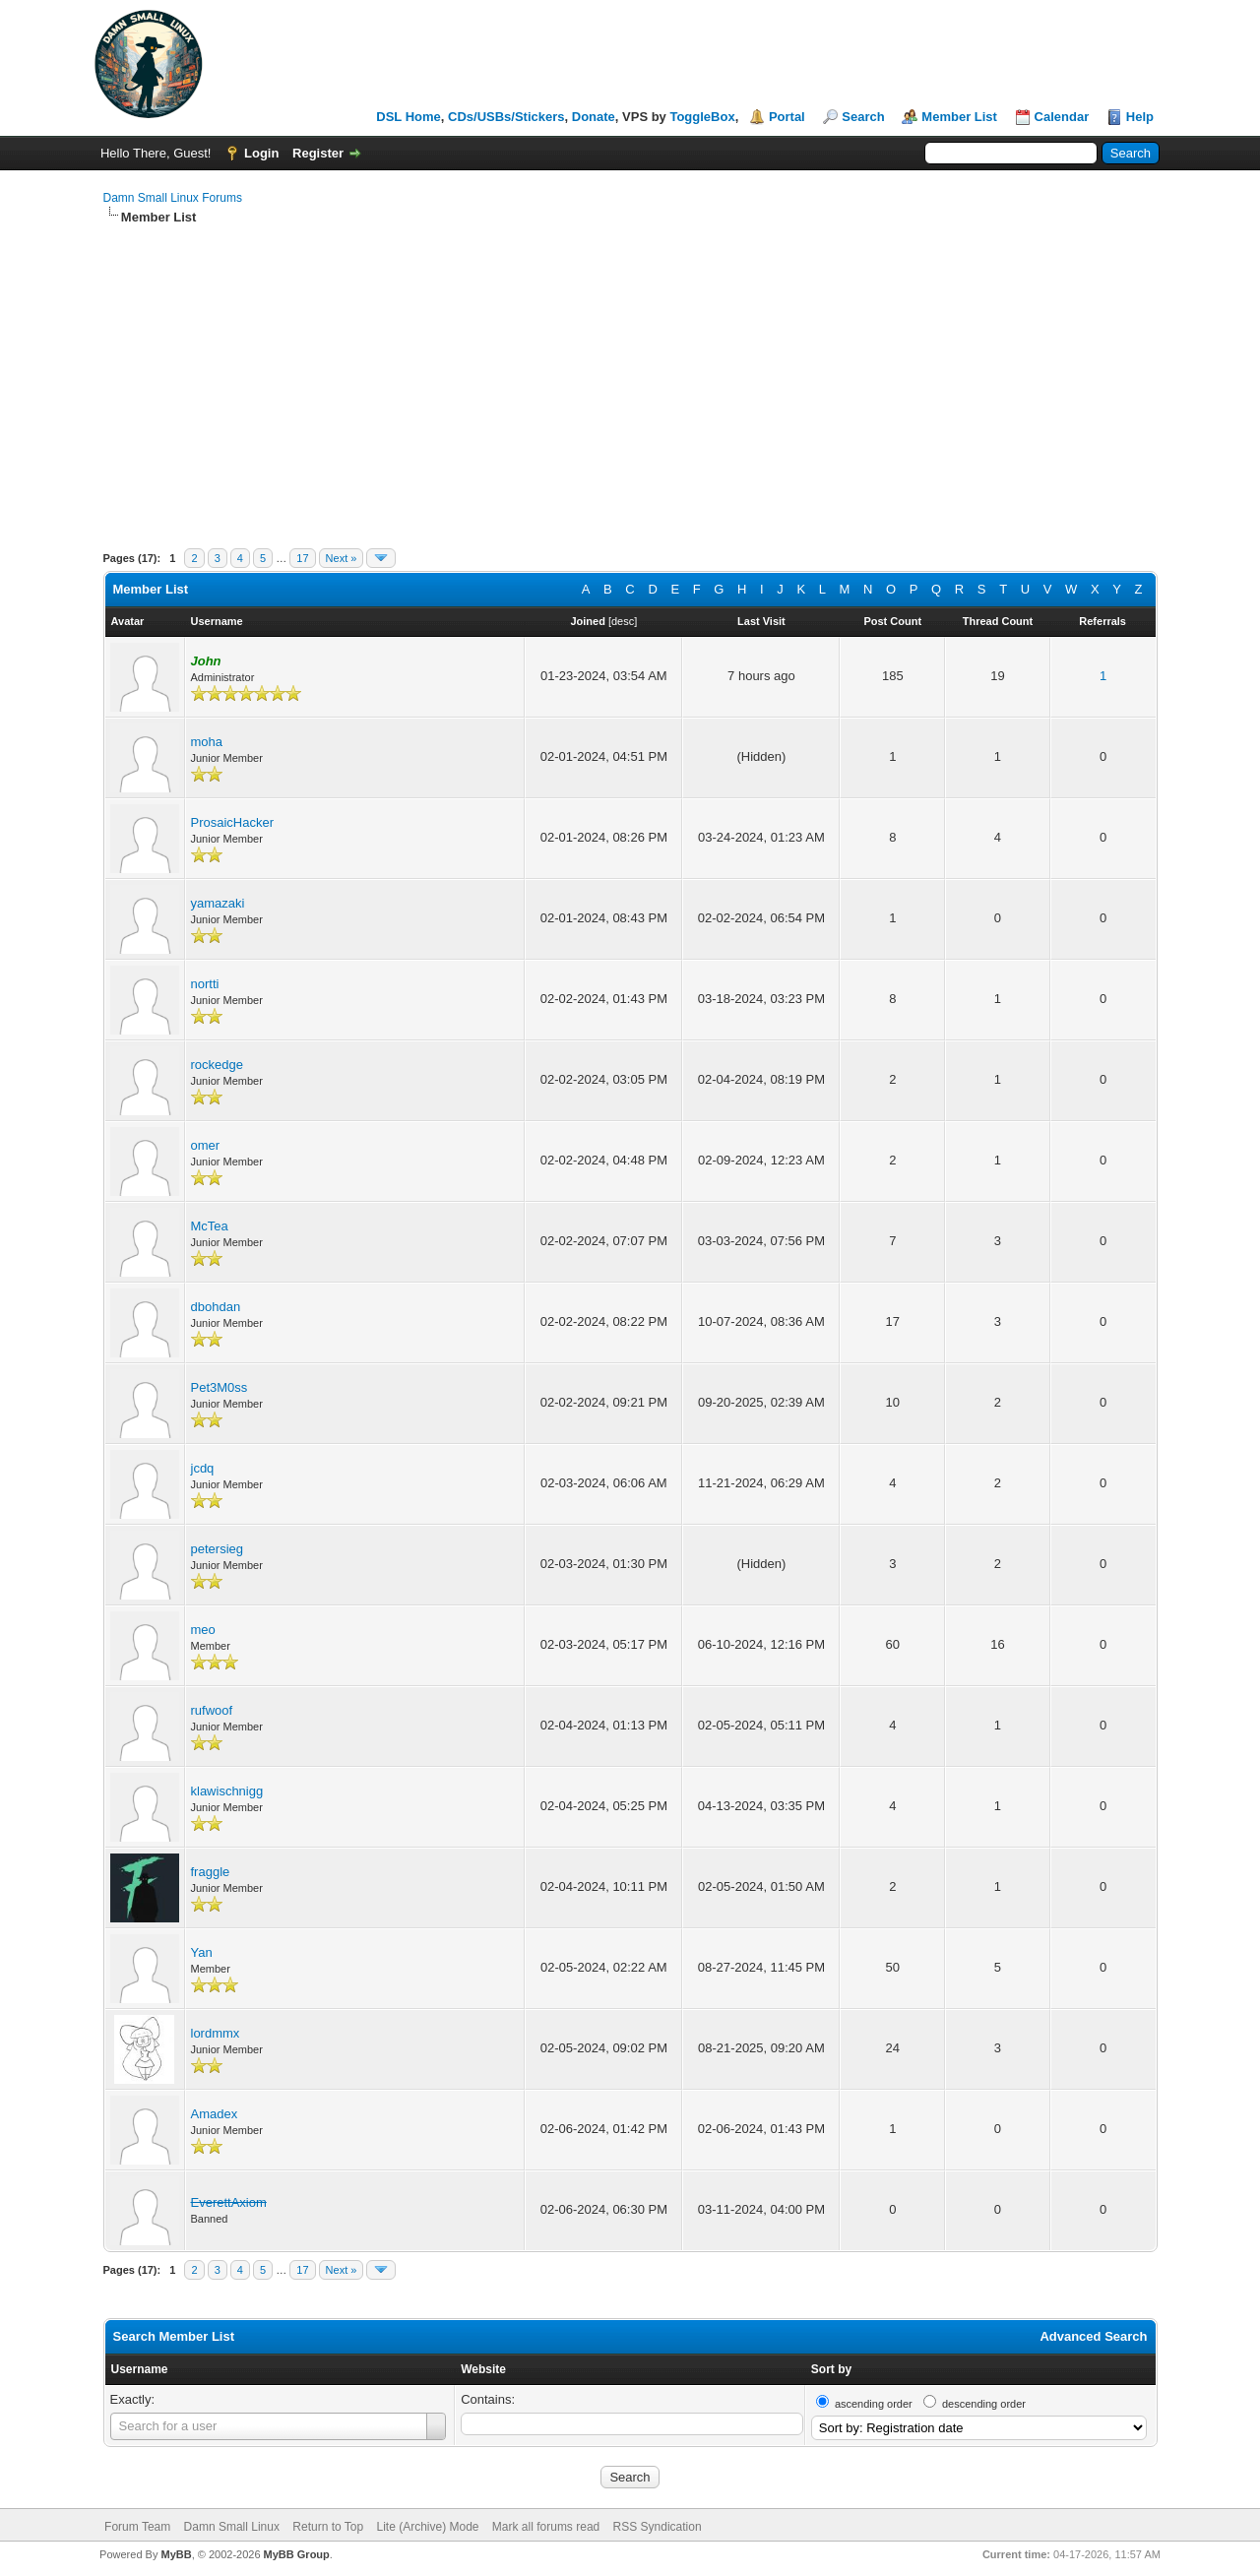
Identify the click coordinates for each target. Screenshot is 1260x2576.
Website (483, 2369)
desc (622, 621)
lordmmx (215, 2033)
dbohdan (216, 1306)
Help (1140, 116)
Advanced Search (1093, 2336)
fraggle (210, 1871)
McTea (209, 1226)
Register (318, 153)
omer (205, 1145)
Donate (593, 116)
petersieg (217, 1548)
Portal (787, 116)
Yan (202, 1952)
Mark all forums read (545, 2527)
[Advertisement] (630, 374)
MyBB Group (297, 2554)
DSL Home (408, 116)
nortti (205, 983)
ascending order (874, 2404)
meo (203, 1629)
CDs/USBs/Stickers (506, 116)
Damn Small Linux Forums (172, 198)
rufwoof (212, 1710)
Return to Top (327, 2527)
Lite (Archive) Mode (427, 2527)
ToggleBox (701, 116)
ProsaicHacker (233, 822)
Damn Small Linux (232, 2527)
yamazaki (218, 903)
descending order (984, 2404)
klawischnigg (227, 1791)
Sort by (831, 2369)
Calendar (1062, 116)
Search (863, 116)
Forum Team (137, 2527)
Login (261, 153)
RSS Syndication (657, 2527)
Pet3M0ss (219, 1387)
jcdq (203, 1468)
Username (139, 2369)
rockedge (217, 1064)
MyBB (175, 2554)
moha (207, 741)
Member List (959, 116)
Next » (341, 558)
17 (302, 558)
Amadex (214, 2113)
